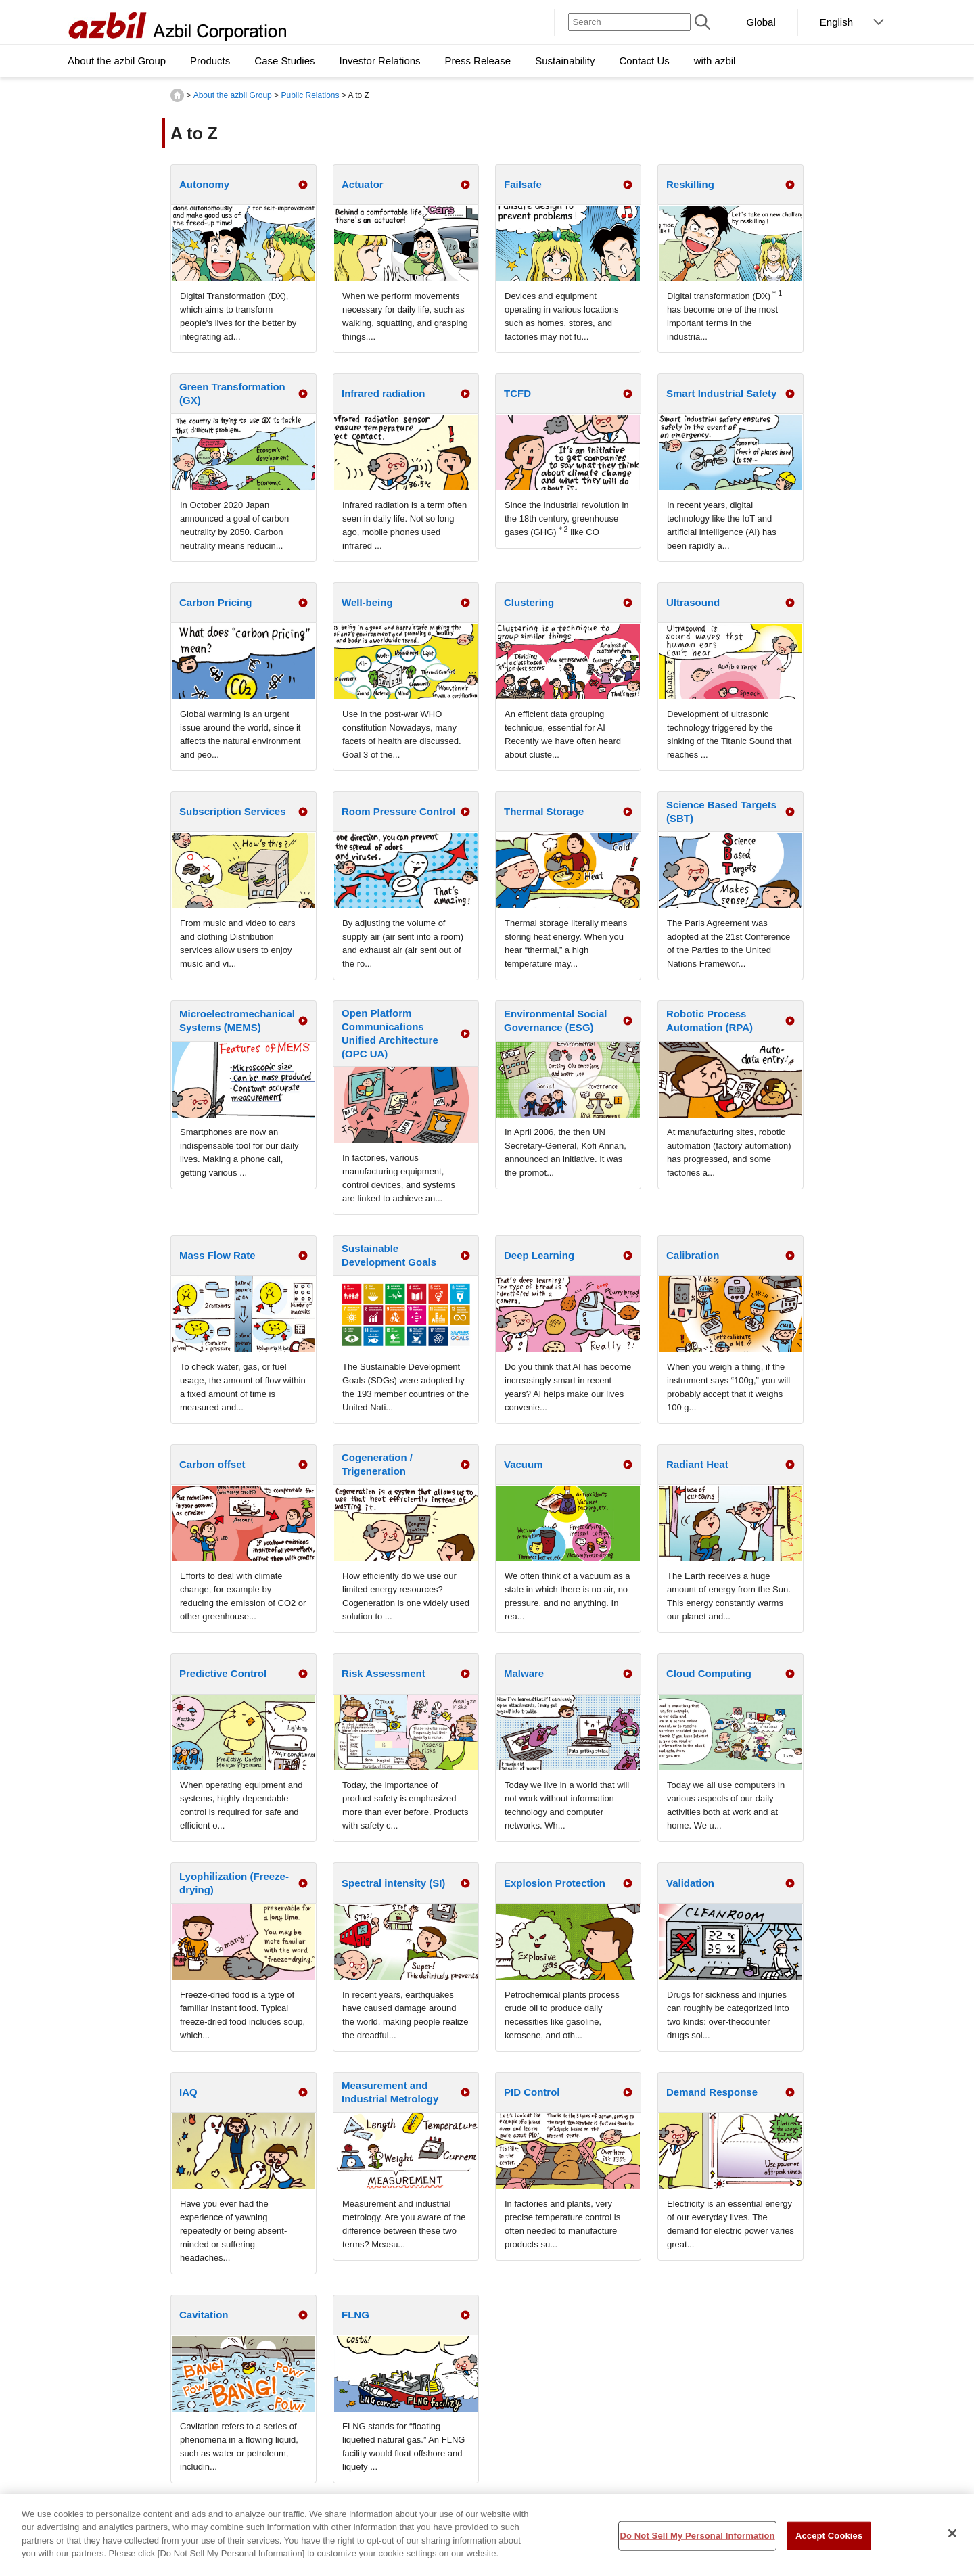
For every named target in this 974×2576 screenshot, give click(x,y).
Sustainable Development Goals (389, 1255)
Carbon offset (212, 1464)
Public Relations (310, 95)
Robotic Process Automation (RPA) (709, 1020)
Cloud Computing (708, 1673)
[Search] (629, 22)
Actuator (363, 184)
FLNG (355, 2314)
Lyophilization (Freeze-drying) (234, 1882)
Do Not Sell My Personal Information (697, 2540)
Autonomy (204, 184)
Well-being (367, 602)
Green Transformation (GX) (232, 393)
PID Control (532, 2092)
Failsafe (523, 184)
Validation (690, 1883)
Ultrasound (693, 602)
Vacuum (523, 1464)
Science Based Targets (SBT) (721, 811)
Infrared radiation (383, 393)
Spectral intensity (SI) (393, 1883)
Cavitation (204, 2314)
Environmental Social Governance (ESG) (555, 1020)
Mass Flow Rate (217, 1255)
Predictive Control (222, 1673)
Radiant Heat (697, 1464)
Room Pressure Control (398, 811)
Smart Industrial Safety (721, 393)
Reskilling (690, 184)
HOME (177, 95)
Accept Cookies (828, 2540)
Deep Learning (539, 1255)
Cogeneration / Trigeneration (377, 1464)
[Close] (952, 2539)
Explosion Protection (554, 1883)
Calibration (692, 1255)
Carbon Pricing (215, 602)
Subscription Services (232, 811)
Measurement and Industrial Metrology (390, 2091)
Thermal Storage (544, 811)
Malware (524, 1673)
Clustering (529, 602)
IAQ (188, 2092)
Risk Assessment (383, 1673)
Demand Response (712, 2092)
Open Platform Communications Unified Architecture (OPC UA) (390, 1033)
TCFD (517, 393)
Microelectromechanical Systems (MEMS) (237, 1020)
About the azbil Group (232, 95)
